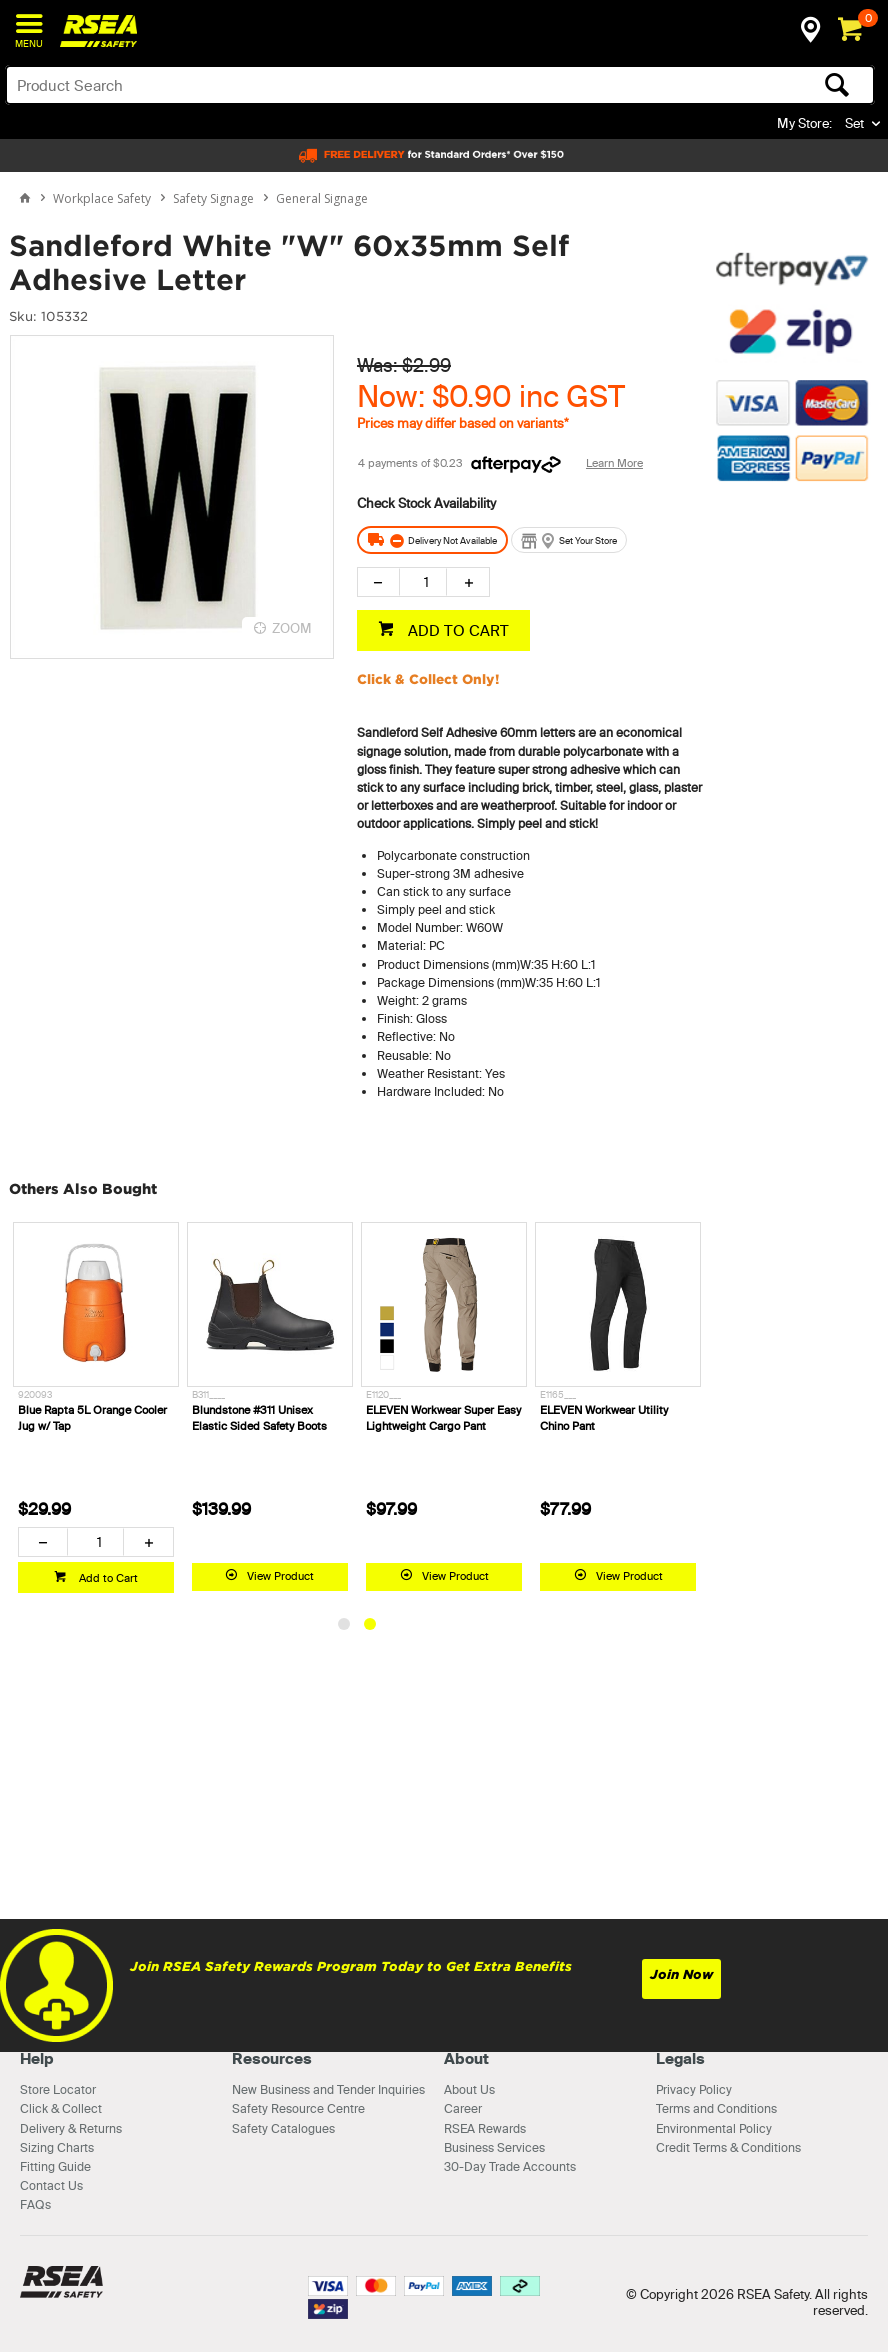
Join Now (681, 1974)
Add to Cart (107, 1578)
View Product (280, 1576)
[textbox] (345, 85)
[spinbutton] (423, 582)
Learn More (614, 463)
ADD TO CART (456, 630)
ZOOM (292, 628)
